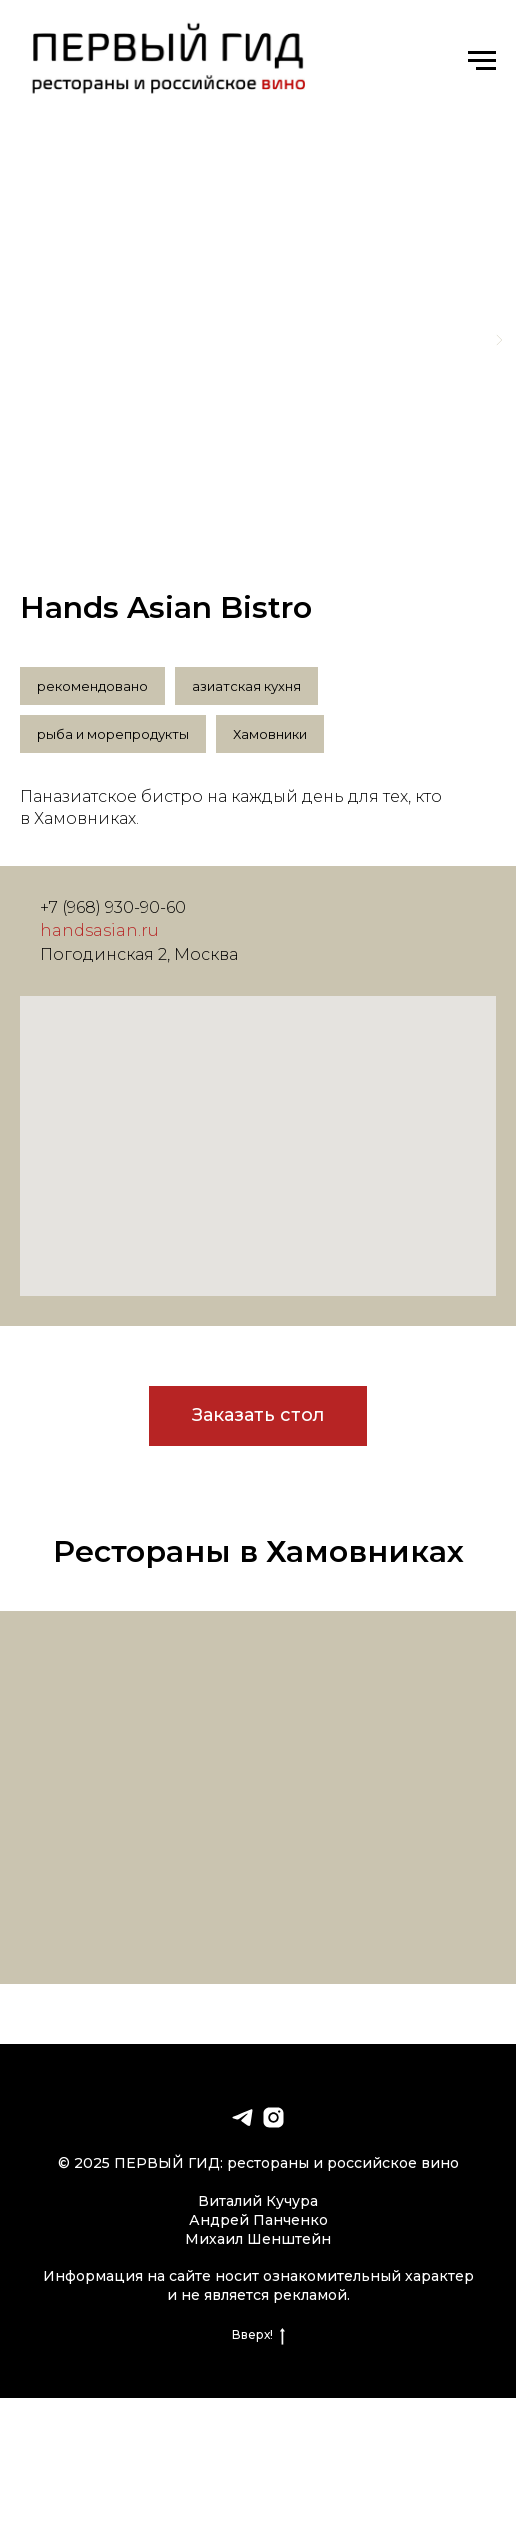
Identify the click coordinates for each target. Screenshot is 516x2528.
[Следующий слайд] (499, 340)
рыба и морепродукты (113, 734)
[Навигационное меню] (482, 61)
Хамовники (270, 734)
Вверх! (258, 2335)
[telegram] (242, 2117)
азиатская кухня (246, 686)
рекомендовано (92, 686)
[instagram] (273, 2117)
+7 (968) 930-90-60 (113, 907)
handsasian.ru (99, 930)
